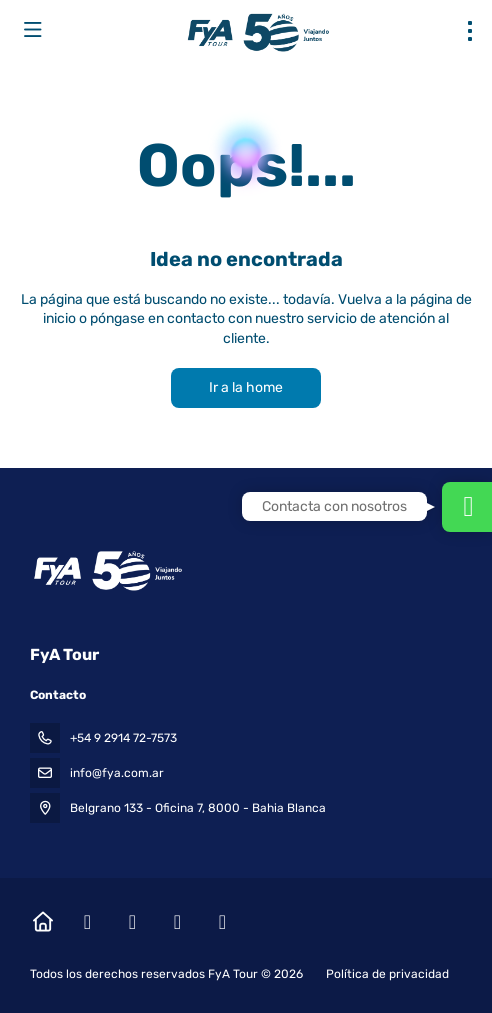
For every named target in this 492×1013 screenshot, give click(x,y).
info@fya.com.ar (117, 773)
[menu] (470, 31)
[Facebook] (87, 922)
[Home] (42, 922)
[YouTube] (177, 922)
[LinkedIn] (222, 922)
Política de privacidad (387, 974)
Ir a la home (246, 387)
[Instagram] (132, 922)
